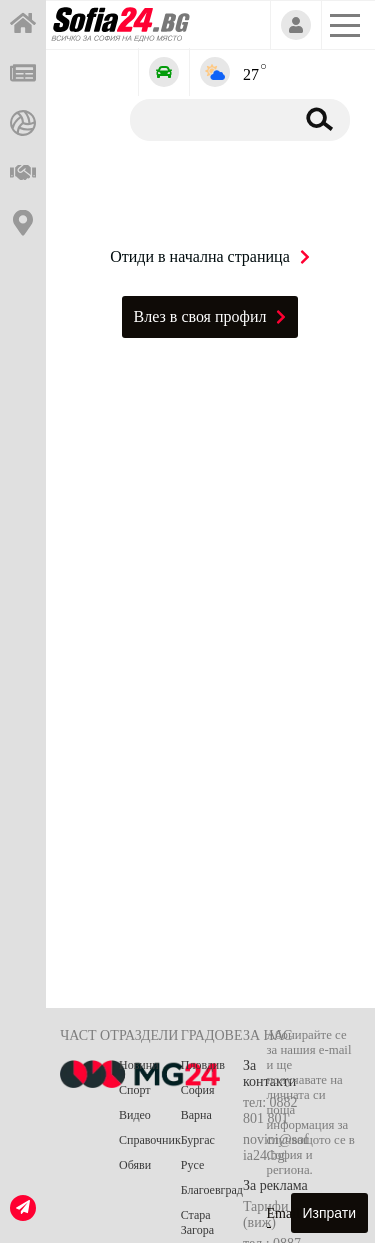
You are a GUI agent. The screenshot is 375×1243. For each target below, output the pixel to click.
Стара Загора (197, 1222)
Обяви (135, 1165)
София (198, 1090)
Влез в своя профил (210, 316)
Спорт (135, 1090)
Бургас (198, 1140)
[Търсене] (208, 119)
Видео (135, 1115)
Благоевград (212, 1190)
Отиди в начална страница (210, 256)
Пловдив (203, 1065)
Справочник (150, 1140)
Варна (196, 1115)
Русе (192, 1165)
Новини (139, 1065)
